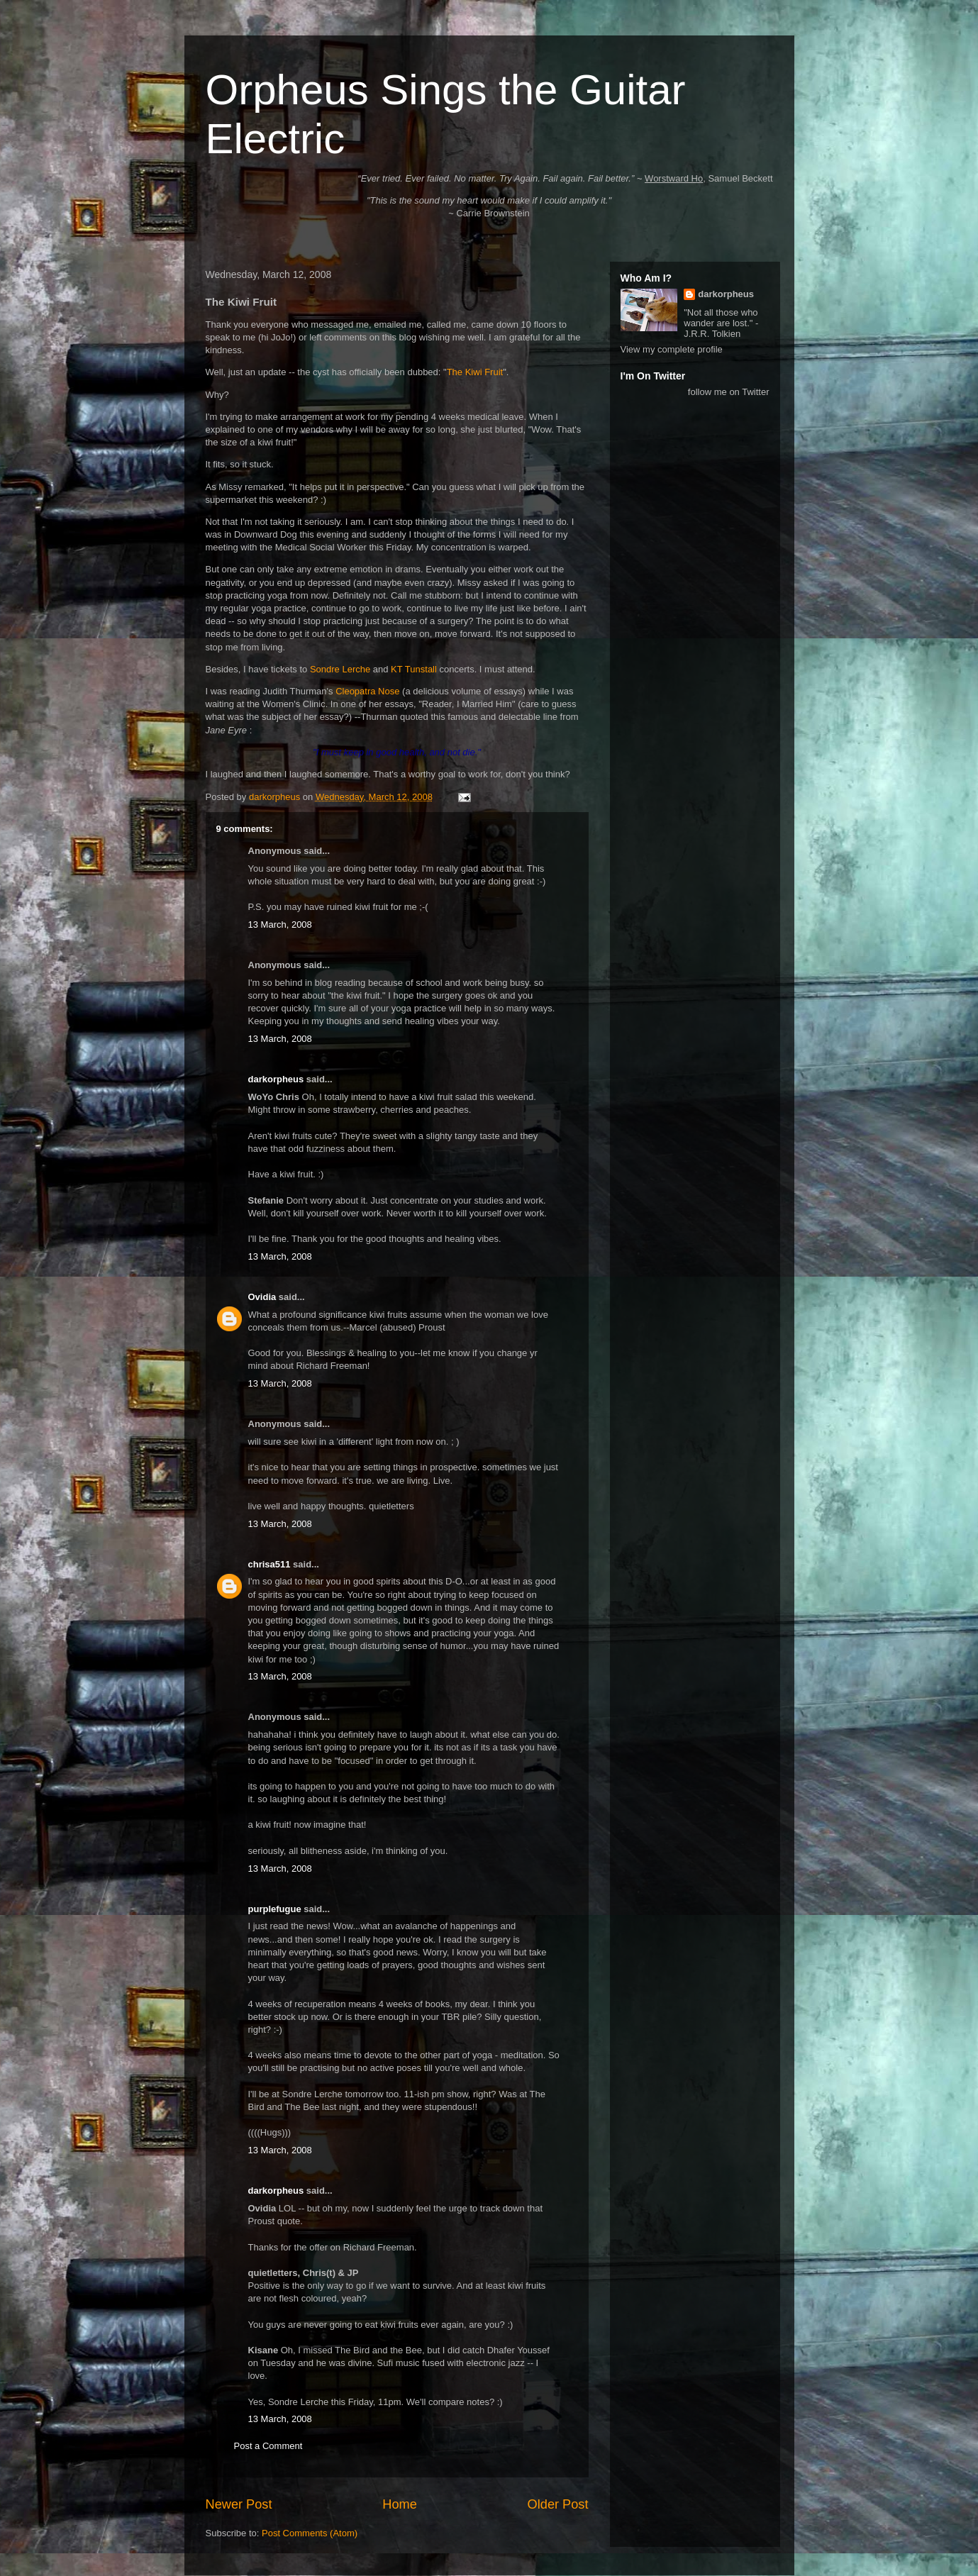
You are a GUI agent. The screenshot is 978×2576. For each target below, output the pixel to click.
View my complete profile (672, 349)
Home (399, 2504)
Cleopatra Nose (367, 691)
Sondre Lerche (340, 669)
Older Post (558, 2504)
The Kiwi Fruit (475, 372)
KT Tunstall (414, 669)
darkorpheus (276, 1079)
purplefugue (274, 1909)
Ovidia (262, 1297)
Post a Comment (268, 2446)
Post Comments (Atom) (309, 2533)
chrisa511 (269, 1564)
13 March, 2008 (280, 924)
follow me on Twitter (728, 392)
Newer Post (239, 2504)
